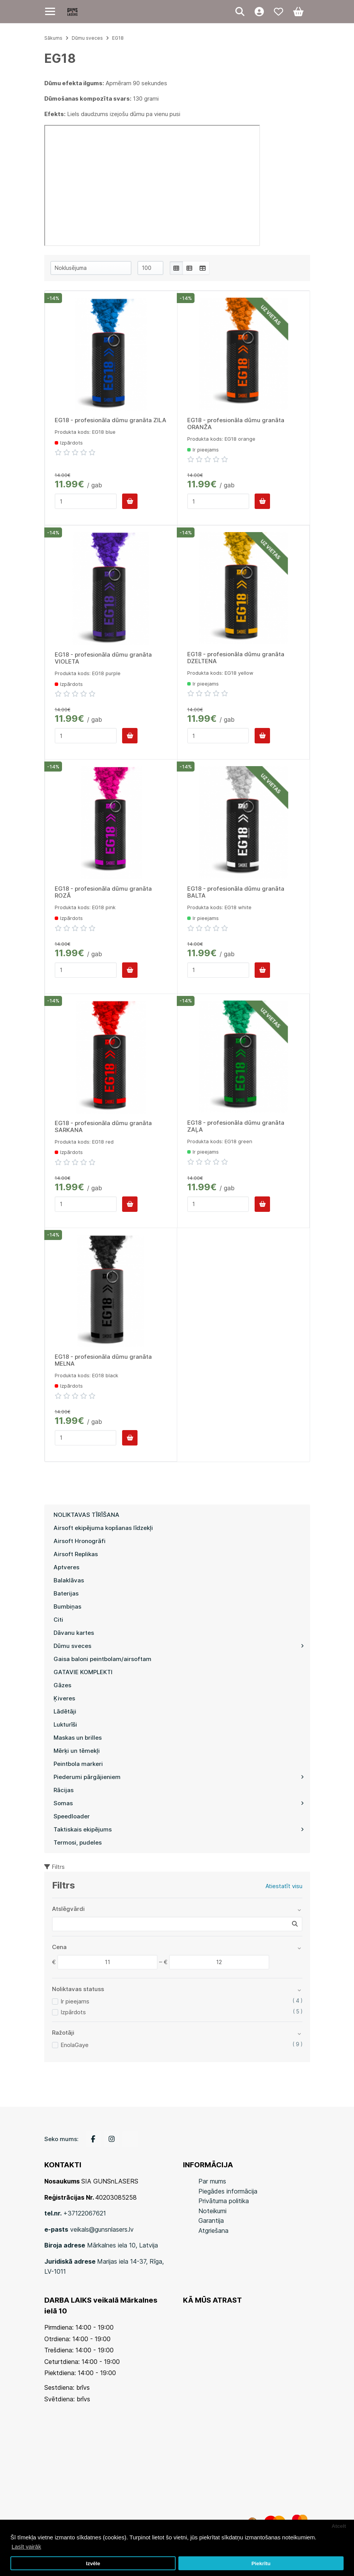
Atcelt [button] (339, 2526)
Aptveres (66, 1567)
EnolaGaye (74, 2045)
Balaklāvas (69, 1580)
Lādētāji (65, 1711)
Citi (58, 1619)
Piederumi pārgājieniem (179, 1777)
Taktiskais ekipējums (179, 1829)
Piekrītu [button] (261, 2563)
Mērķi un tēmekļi (77, 1750)
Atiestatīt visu (283, 1886)
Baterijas (66, 1593)
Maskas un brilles (78, 1737)
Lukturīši (65, 1724)
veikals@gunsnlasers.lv (102, 2229)
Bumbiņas (67, 1606)
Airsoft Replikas (76, 1554)
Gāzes (62, 1685)
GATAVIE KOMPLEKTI (83, 1672)
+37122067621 (84, 2213)
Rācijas (64, 1790)
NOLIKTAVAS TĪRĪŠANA (86, 1514)
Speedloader (72, 1816)
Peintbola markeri (78, 1763)
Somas (179, 1803)
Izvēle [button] (93, 2563)
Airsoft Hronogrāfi (80, 1541)
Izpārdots (73, 2012)
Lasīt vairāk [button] (26, 2546)
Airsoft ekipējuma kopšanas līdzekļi (103, 1527)
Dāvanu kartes (74, 1632)
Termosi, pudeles (78, 1842)
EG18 (118, 38)
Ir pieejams (74, 2001)
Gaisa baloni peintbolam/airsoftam (102, 1659)
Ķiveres (64, 1698)
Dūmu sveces (179, 1645)
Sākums (53, 38)
